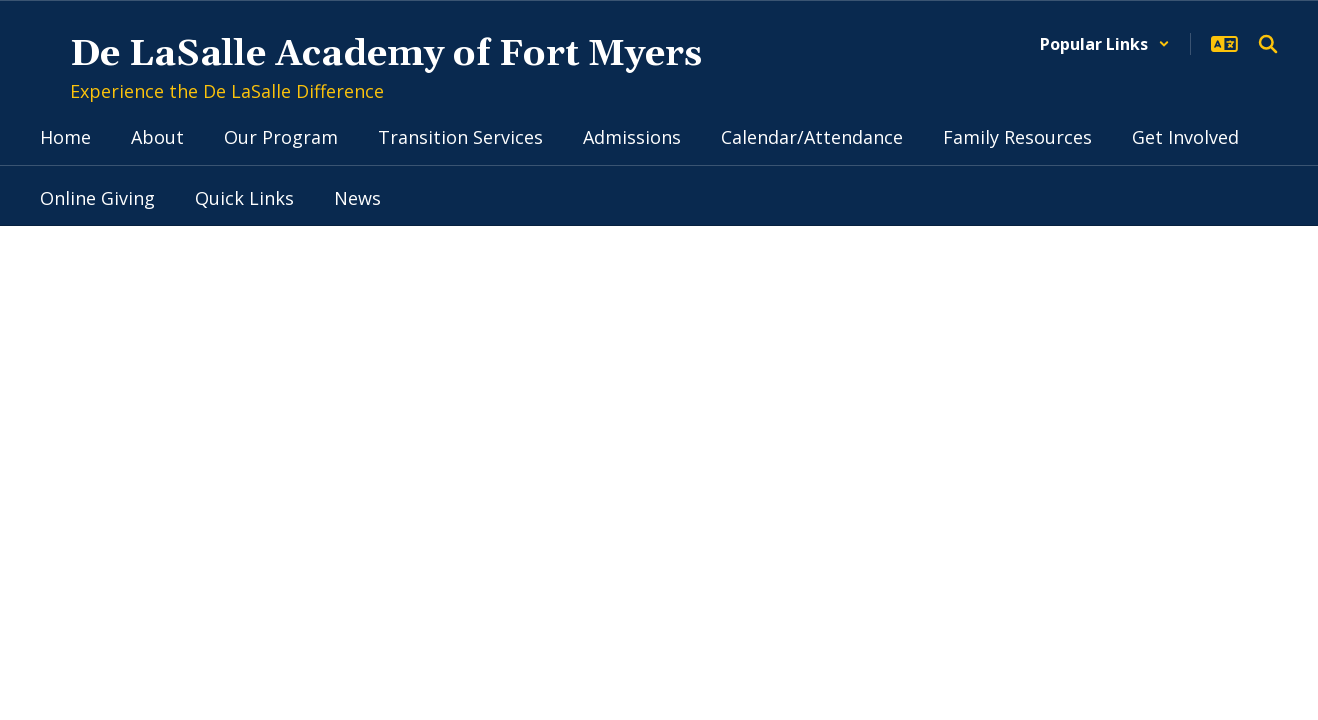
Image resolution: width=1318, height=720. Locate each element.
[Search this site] (1268, 44)
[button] (1105, 44)
